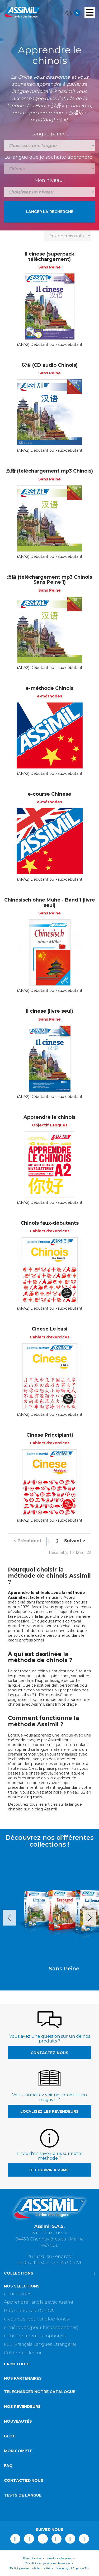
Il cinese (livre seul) (49, 1011)
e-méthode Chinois (49, 688)
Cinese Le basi (49, 1329)
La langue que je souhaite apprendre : (49, 157)
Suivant (74, 1540)
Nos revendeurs (22, 2406)
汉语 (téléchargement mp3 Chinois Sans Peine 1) (49, 579)
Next (89, 1918)
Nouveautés (18, 2421)
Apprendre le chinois (49, 1117)
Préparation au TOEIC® (29, 2310)
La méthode (17, 2364)
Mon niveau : (50, 180)
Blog (10, 2436)
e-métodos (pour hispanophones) (41, 2327)
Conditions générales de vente (47, 2563)
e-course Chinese (49, 794)
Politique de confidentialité (30, 2568)
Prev (9, 1918)
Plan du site (32, 2558)
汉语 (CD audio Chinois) (49, 365)
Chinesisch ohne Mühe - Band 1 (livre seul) (49, 902)
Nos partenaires (23, 2378)
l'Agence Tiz (80, 2568)
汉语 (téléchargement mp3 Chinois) (49, 471)
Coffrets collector (23, 2352)
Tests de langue (22, 2495)
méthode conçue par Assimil (34, 1740)
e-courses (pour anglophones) (37, 2319)
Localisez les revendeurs (49, 2111)
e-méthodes (17, 2293)
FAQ (8, 2465)
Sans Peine (49, 1968)
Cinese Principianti (49, 1435)
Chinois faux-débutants (50, 1223)
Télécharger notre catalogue (39, 2391)
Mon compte (18, 2450)
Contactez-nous (49, 2053)
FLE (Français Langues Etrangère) (40, 2344)
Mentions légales (58, 2558)
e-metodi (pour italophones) (35, 2335)
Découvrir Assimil (49, 2170)
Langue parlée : (49, 133)
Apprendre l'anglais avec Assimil (39, 2302)
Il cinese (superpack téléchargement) (49, 256)
